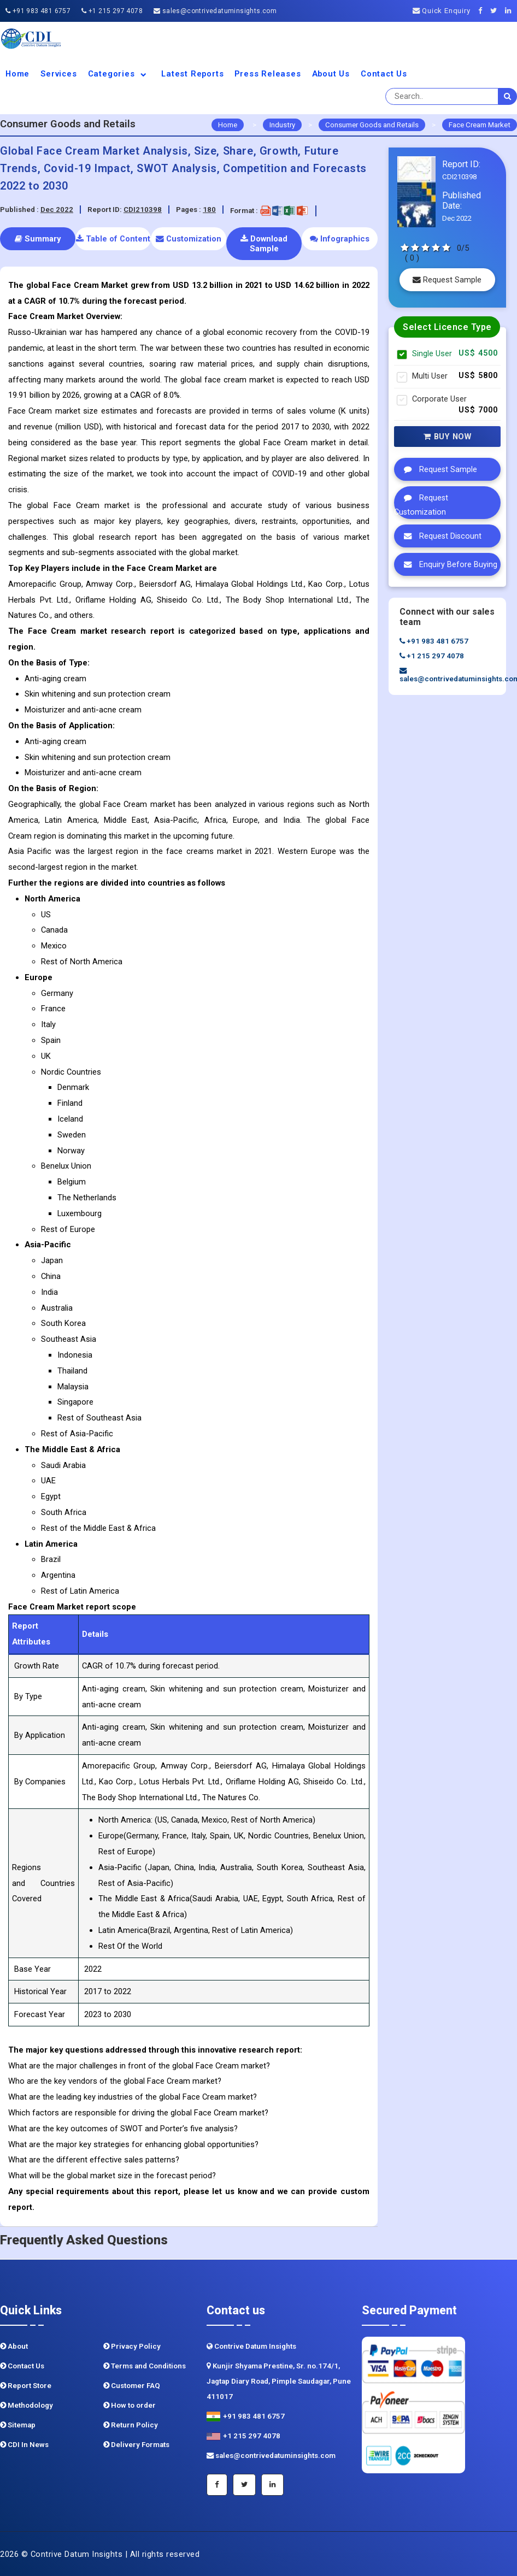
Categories (119, 74)
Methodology (26, 2405)
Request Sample (447, 280)
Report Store (25, 2386)
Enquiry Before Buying (447, 564)
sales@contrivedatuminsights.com (215, 11)
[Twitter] (496, 10)
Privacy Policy (132, 2346)
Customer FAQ (131, 2386)
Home (17, 74)
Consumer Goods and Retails (372, 125)
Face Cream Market (479, 125)
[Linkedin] (511, 10)
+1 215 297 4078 (112, 11)
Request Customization (421, 502)
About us (331, 74)
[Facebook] (483, 10)
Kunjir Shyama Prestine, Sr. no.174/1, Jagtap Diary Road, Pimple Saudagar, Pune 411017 (279, 2381)
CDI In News (24, 2445)
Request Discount (439, 536)
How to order (129, 2405)
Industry (282, 125)
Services (58, 74)
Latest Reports (192, 74)
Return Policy (130, 2425)
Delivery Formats (136, 2445)
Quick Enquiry (442, 11)
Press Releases (267, 74)
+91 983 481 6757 (37, 11)
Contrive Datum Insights (251, 2346)
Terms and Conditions (144, 2366)
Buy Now (448, 436)
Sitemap (18, 2425)
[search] (507, 96)
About (14, 2346)
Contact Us (384, 74)
